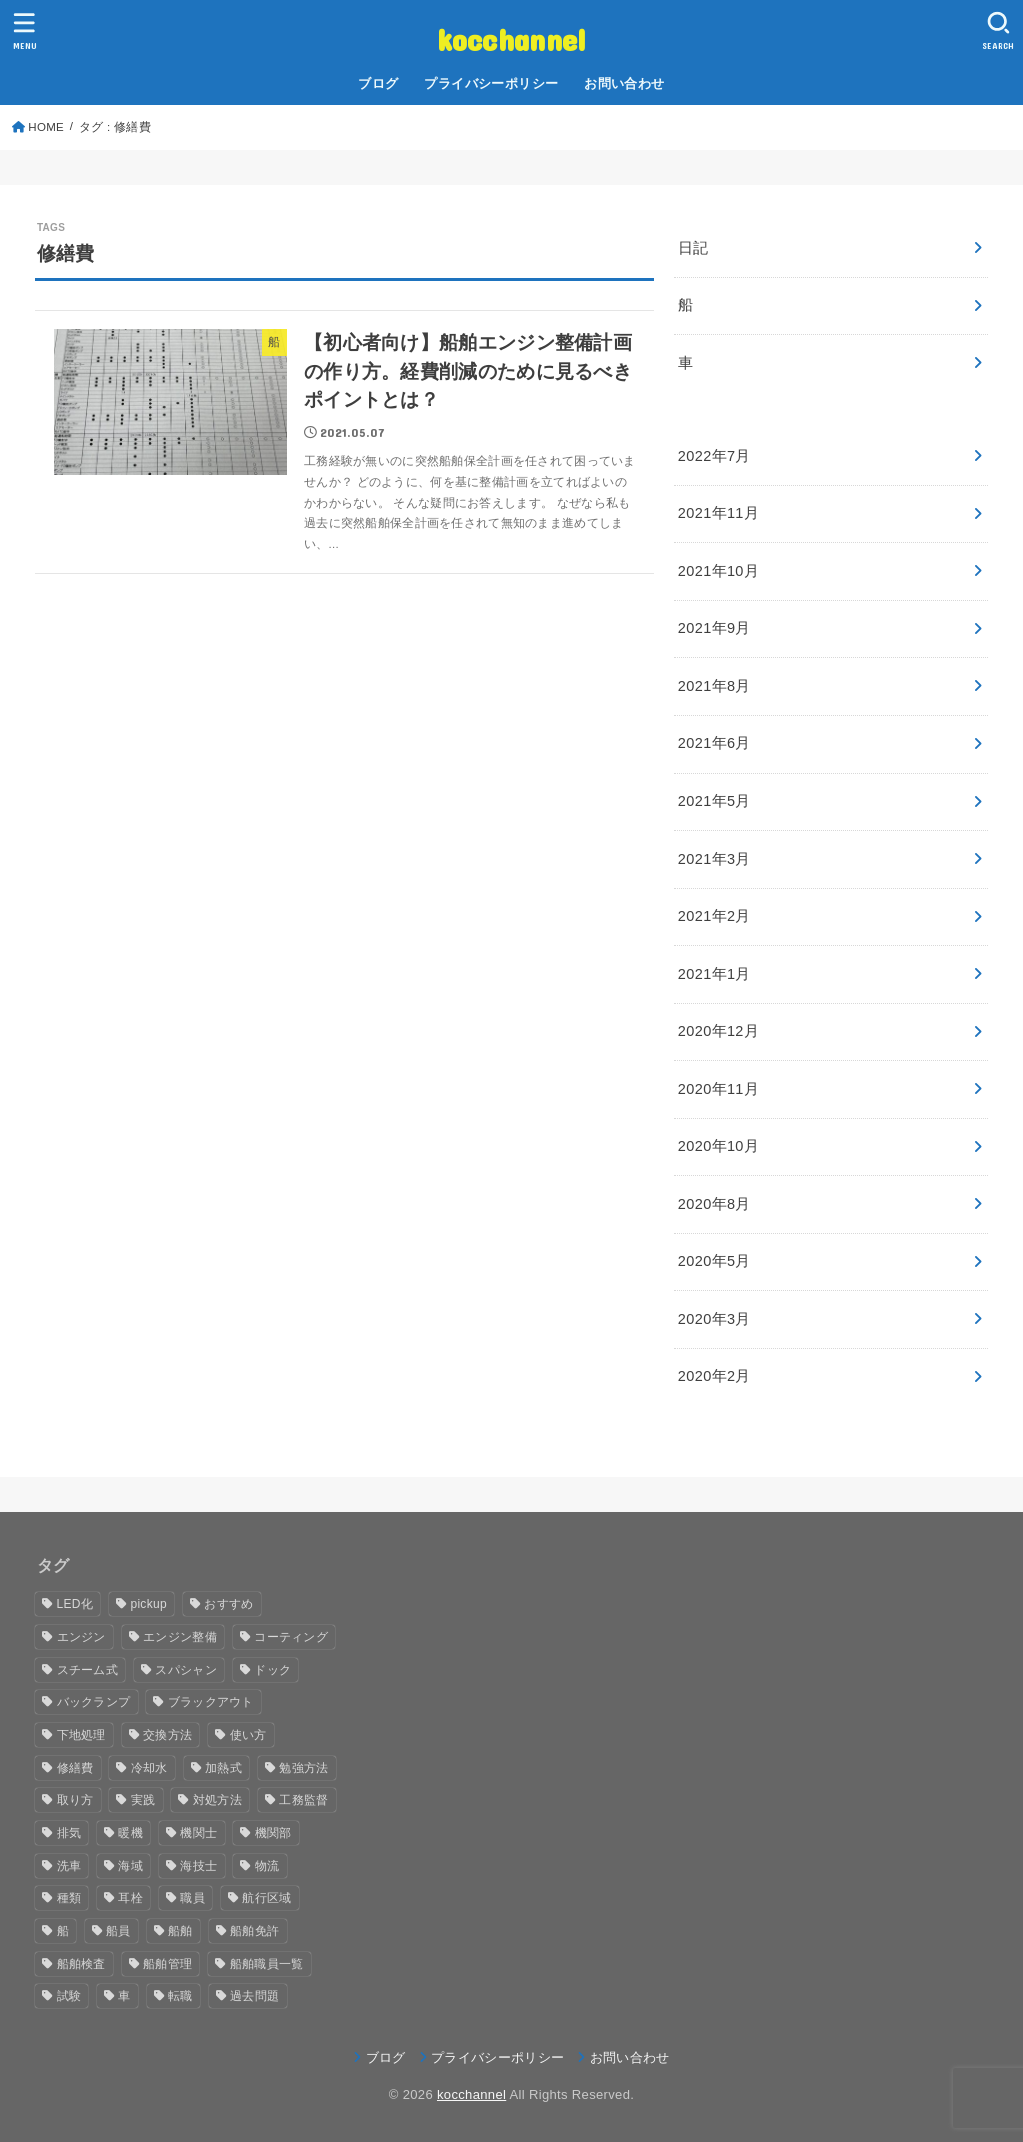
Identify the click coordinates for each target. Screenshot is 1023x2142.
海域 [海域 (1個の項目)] (130, 1866)
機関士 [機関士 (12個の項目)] (198, 1833)
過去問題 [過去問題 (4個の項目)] (254, 1996)
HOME (46, 127)
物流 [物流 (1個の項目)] (267, 1866)
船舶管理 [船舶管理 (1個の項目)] (167, 1964)
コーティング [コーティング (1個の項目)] (291, 1637)
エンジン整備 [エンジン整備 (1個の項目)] (180, 1637)
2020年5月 (714, 1261)
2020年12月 (718, 1031)
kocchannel (512, 38)
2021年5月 (714, 801)
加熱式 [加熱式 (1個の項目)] (223, 1768)
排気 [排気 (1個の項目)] (69, 1833)
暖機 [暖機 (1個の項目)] (130, 1833)
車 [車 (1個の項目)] (124, 1996)
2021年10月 (718, 571)
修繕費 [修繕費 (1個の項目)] (75, 1768)
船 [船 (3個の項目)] (63, 1931)
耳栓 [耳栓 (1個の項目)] (130, 1898)
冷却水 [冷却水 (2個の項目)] (149, 1768)
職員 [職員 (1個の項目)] (192, 1898)
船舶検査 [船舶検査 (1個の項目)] (81, 1964)
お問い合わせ (624, 83)
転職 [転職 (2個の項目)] (180, 1996)
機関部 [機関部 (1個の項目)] (273, 1833)
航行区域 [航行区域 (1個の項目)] (266, 1898)
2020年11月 (718, 1089)
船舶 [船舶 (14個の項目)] (180, 1931)
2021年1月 (714, 974)
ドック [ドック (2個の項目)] (272, 1670)
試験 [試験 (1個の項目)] (69, 1996)
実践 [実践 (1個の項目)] (143, 1800)
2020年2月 (714, 1376)
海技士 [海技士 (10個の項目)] (198, 1866)
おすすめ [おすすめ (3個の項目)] (228, 1604)
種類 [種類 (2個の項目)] (69, 1898)
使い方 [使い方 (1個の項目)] (248, 1735)
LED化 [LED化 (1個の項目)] (75, 1604)
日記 (693, 248)
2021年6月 (714, 743)
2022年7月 (714, 456)
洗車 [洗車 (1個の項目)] (69, 1866)
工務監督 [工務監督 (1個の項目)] (303, 1800)
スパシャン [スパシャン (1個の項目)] (186, 1670)
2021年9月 (714, 628)
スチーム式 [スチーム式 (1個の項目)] (88, 1670)
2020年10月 (718, 1146)
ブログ (378, 83)
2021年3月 (714, 859)
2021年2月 (714, 916)
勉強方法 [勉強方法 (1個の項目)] (303, 1768)
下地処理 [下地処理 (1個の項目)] (81, 1735)
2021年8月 (714, 686)
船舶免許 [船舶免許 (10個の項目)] (254, 1931)
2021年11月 (718, 513)
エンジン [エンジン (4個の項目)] (81, 1637)
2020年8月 (714, 1204)
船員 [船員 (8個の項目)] (118, 1931)
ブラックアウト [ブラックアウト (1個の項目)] (211, 1702)
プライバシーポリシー (491, 83)
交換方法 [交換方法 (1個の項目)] (167, 1735)
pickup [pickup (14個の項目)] (148, 1604)
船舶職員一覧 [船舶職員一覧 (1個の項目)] (267, 1964)
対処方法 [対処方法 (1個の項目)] (217, 1800)
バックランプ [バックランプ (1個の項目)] (94, 1702)
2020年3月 (714, 1319)
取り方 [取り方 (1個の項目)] (75, 1800)
